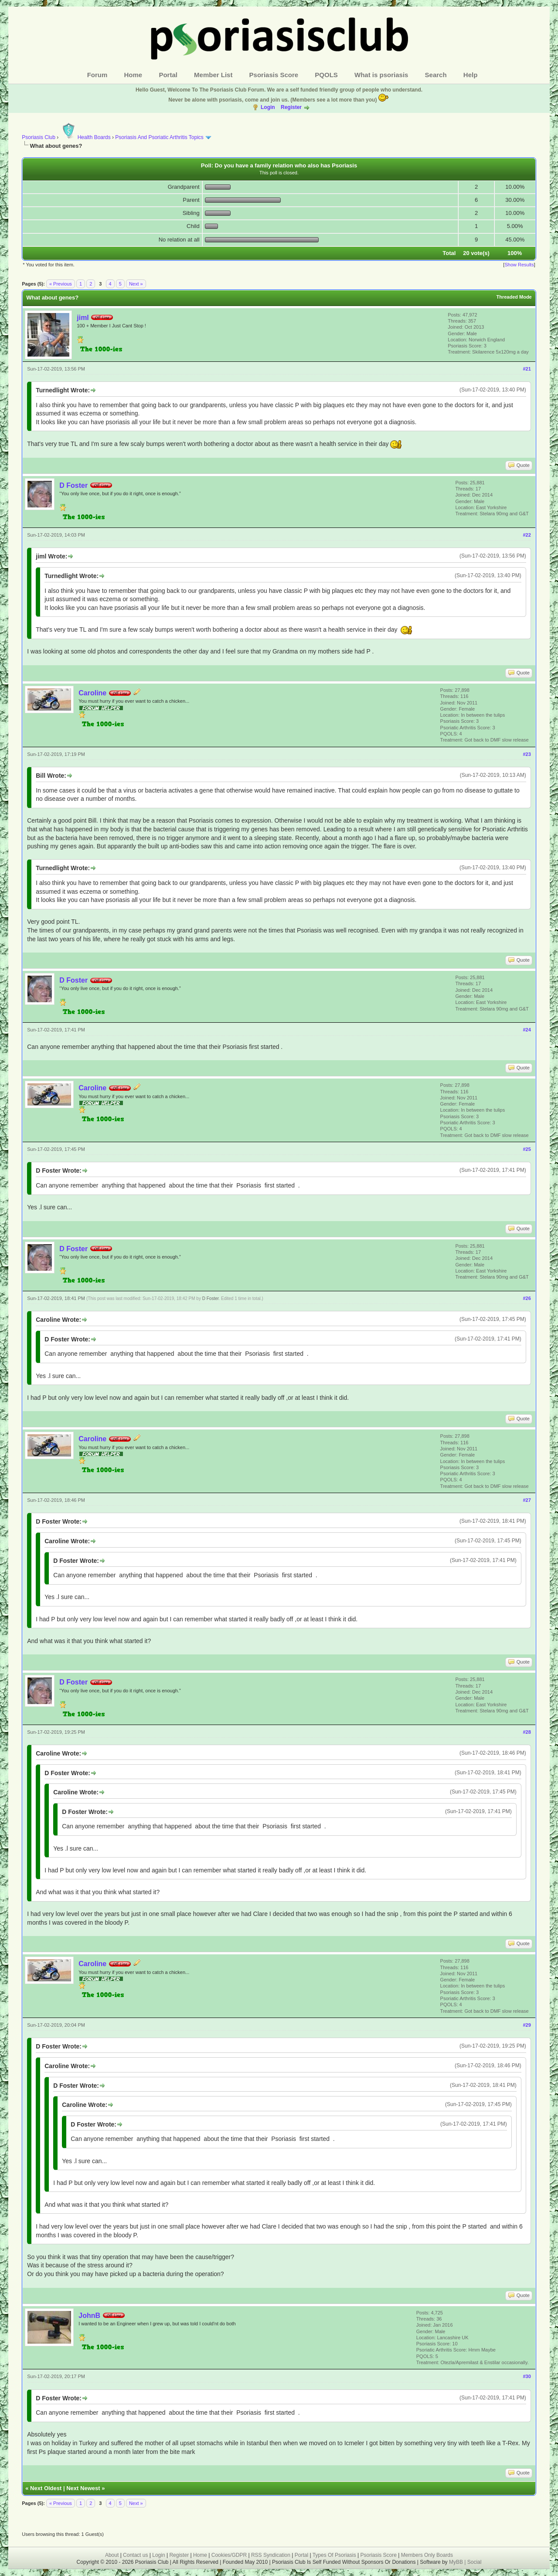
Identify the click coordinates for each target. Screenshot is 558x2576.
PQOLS (326, 74)
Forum (97, 74)
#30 (527, 2376)
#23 (527, 754)
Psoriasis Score (274, 74)
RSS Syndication (270, 2555)
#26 (527, 1298)
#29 (527, 2025)
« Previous (60, 283)
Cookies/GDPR (229, 2555)
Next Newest (83, 2488)
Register (291, 107)
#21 (527, 368)
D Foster (73, 485)
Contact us (135, 2555)
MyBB (456, 2562)
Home (133, 74)
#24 (527, 1029)
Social (474, 2562)
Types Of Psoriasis (334, 2555)
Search (436, 74)
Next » (136, 283)
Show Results (519, 264)
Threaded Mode (513, 296)
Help (470, 74)
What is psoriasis (381, 74)
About (112, 2555)
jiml (83, 317)
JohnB (89, 2315)
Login (268, 107)
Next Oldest (45, 2488)
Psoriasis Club (38, 137)
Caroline (92, 693)
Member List (213, 74)
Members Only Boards (427, 2555)
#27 (527, 1500)
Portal (168, 74)
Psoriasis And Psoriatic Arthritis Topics (160, 137)
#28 (527, 1732)
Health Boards (85, 137)
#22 (527, 535)
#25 (527, 1149)
